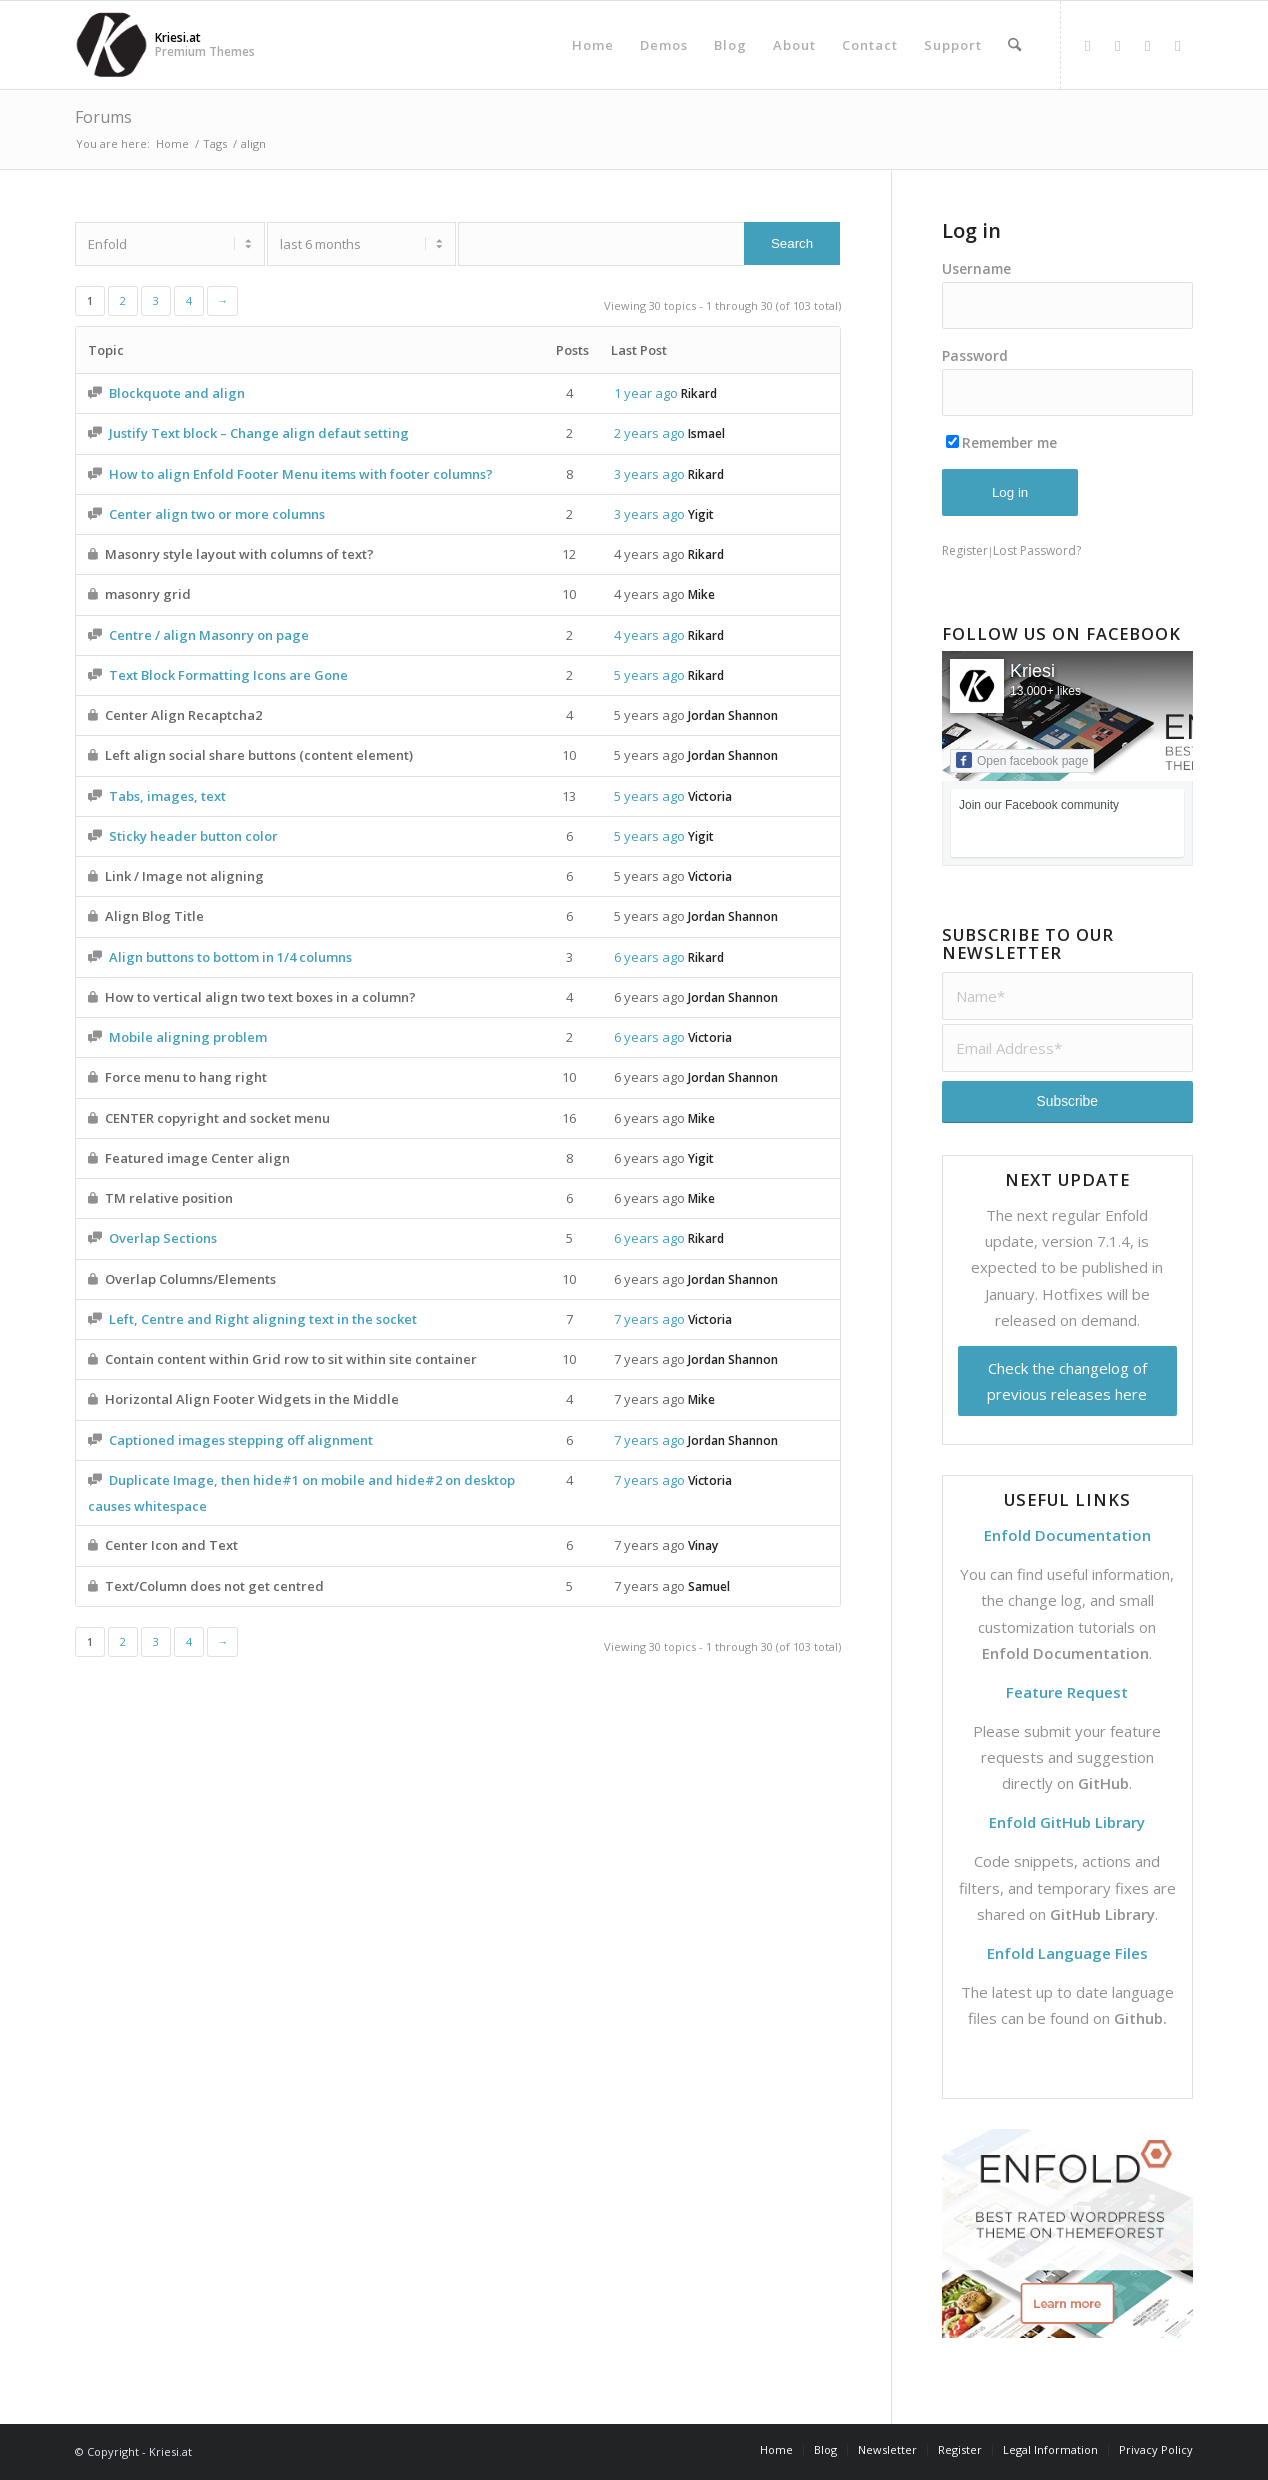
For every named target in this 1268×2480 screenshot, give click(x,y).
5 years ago (649, 675)
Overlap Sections (163, 1238)
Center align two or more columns (217, 514)
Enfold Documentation (1065, 1653)
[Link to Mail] (1178, 45)
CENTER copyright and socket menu (217, 1118)
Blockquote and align (177, 393)
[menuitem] (593, 45)
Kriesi (1032, 671)
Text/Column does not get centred (214, 1586)
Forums (103, 117)
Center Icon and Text (171, 1545)
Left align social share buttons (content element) (259, 755)
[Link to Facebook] (1088, 45)
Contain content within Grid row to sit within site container (291, 1359)
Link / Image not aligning (184, 876)
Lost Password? (1037, 550)
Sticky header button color (193, 836)
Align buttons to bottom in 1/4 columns (230, 957)
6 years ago (649, 957)
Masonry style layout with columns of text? (239, 554)
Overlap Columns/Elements (190, 1279)
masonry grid (148, 594)
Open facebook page (1022, 760)
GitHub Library (1102, 1914)
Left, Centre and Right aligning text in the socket (263, 1319)
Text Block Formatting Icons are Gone (228, 675)
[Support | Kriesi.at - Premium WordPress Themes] (111, 45)
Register (965, 550)
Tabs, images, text (167, 796)
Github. (1140, 2018)
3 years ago (649, 474)
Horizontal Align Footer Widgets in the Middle (252, 1399)
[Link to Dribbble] (1148, 45)
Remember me (1001, 442)
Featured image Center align (197, 1158)
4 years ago (649, 554)
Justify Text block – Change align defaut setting (259, 433)
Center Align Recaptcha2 (183, 715)
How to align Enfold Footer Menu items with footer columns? (301, 474)
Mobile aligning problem (188, 1037)
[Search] (1014, 45)
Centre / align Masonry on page (209, 635)
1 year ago (646, 393)
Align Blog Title (154, 916)
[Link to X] (1118, 45)
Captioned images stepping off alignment (241, 1440)
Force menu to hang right (186, 1077)
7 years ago (649, 1319)
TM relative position (169, 1198)
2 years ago (649, 433)
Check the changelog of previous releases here (1067, 1381)
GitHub (1103, 1783)
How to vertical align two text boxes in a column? (260, 997)
